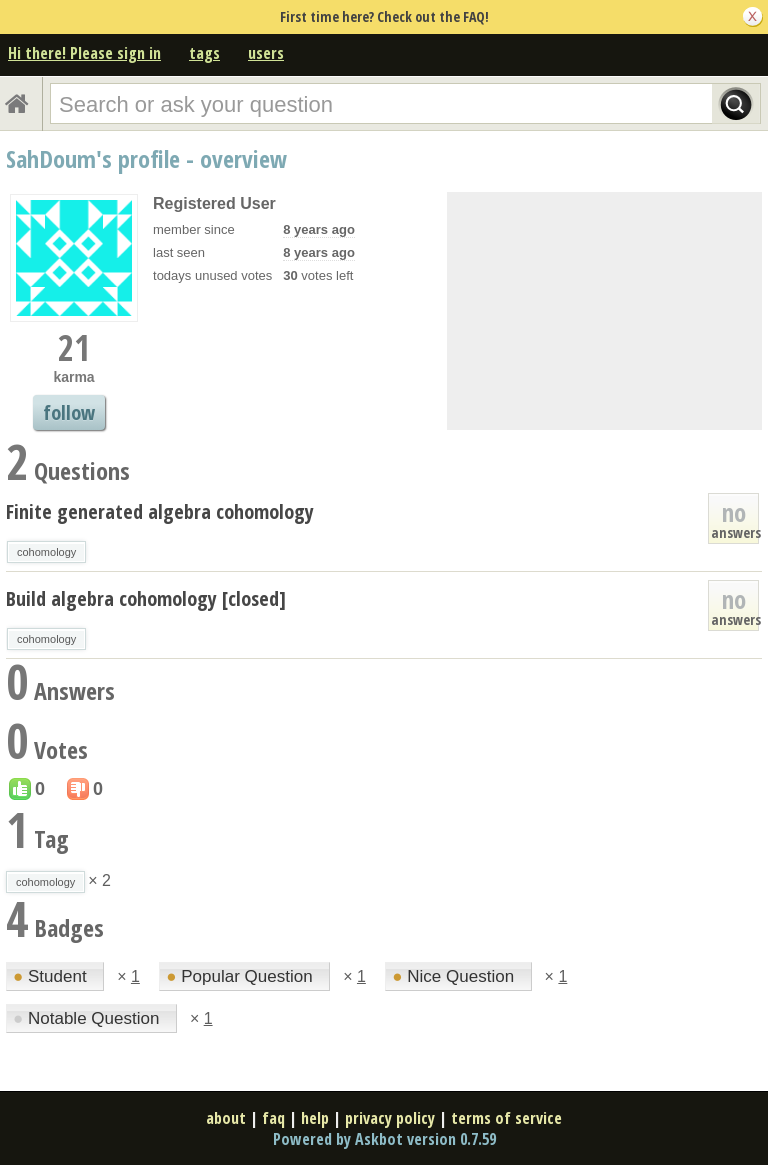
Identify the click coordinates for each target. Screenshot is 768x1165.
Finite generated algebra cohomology (160, 511)
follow (69, 412)
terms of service (506, 1118)
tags (204, 53)
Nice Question (455, 976)
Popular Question (241, 976)
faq (273, 1118)
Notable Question (88, 1018)
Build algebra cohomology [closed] (146, 598)
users (266, 53)
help (315, 1118)
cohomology (46, 552)
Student (52, 976)
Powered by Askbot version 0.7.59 (384, 1139)
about (226, 1118)
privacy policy (390, 1118)
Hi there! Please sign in (84, 53)
